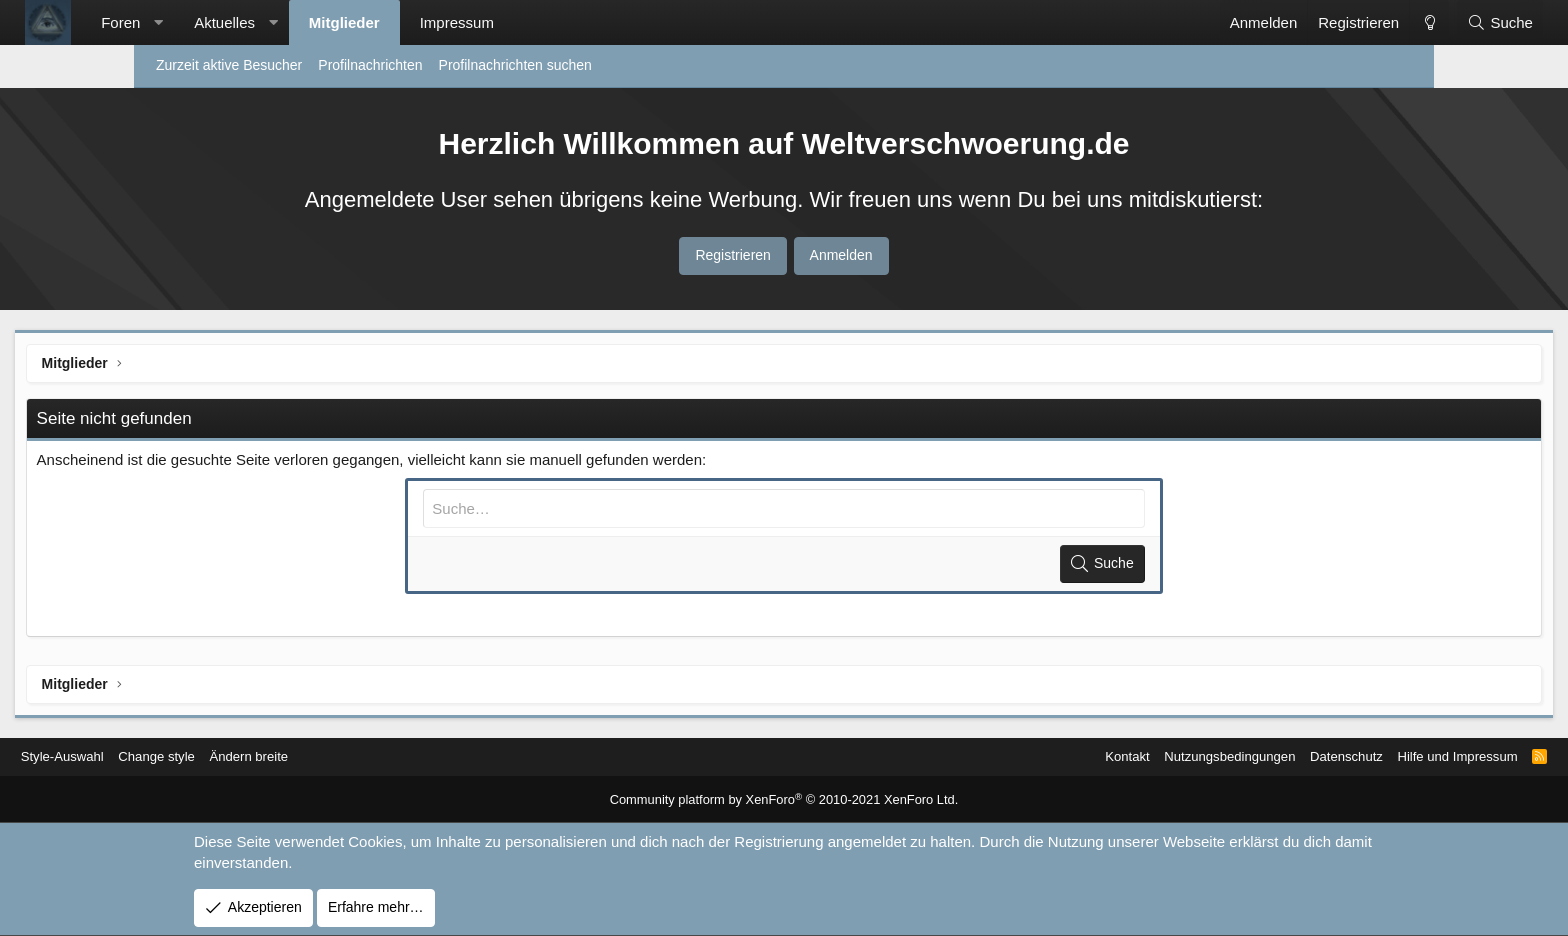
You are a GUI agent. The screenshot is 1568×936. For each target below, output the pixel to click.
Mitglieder (463, 22)
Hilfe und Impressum (1319, 757)
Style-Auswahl (197, 757)
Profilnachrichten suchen (515, 65)
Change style (298, 757)
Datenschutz (1202, 757)
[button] (277, 22)
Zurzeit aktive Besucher (229, 65)
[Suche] (1381, 22)
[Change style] (1310, 22)
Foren (239, 22)
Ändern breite (395, 757)
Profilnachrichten (370, 65)
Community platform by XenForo (784, 801)
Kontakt (968, 757)
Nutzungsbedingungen (1078, 757)
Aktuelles (343, 22)
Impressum (576, 22)
